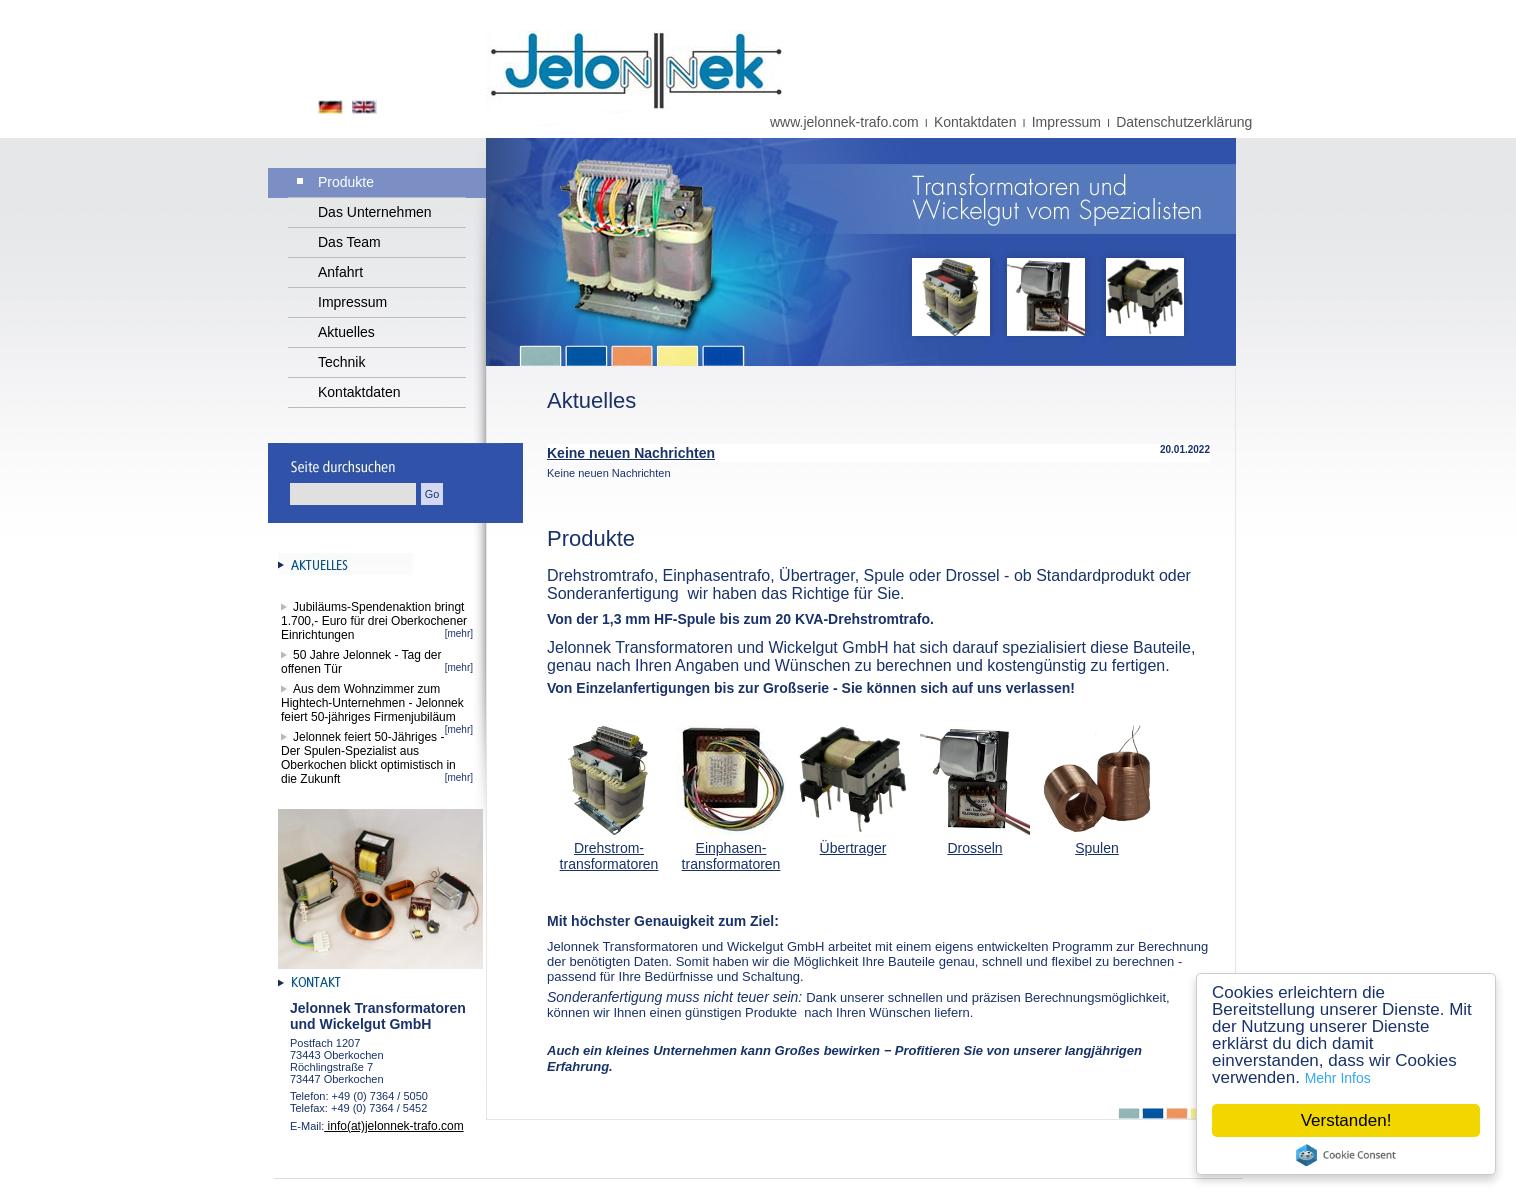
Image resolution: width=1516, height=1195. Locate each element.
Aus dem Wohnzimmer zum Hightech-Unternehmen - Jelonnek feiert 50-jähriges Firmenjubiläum (375, 703)
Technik (341, 362)
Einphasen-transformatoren (731, 856)
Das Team (349, 242)
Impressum (1066, 122)
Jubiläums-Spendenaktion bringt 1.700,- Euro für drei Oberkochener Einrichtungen (374, 621)
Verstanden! (1346, 1120)
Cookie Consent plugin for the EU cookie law (1346, 1155)
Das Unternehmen (375, 212)
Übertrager (853, 848)
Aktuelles (346, 332)
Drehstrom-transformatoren (609, 856)
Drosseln (974, 848)
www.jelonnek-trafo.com (844, 122)
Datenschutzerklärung (1184, 122)
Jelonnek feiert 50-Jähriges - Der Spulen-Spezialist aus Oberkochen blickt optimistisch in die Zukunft (368, 758)
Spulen (1097, 848)
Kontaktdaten (975, 122)
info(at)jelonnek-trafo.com (393, 1126)
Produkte (346, 182)
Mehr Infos (1338, 1078)
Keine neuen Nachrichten (631, 453)
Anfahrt (340, 272)
